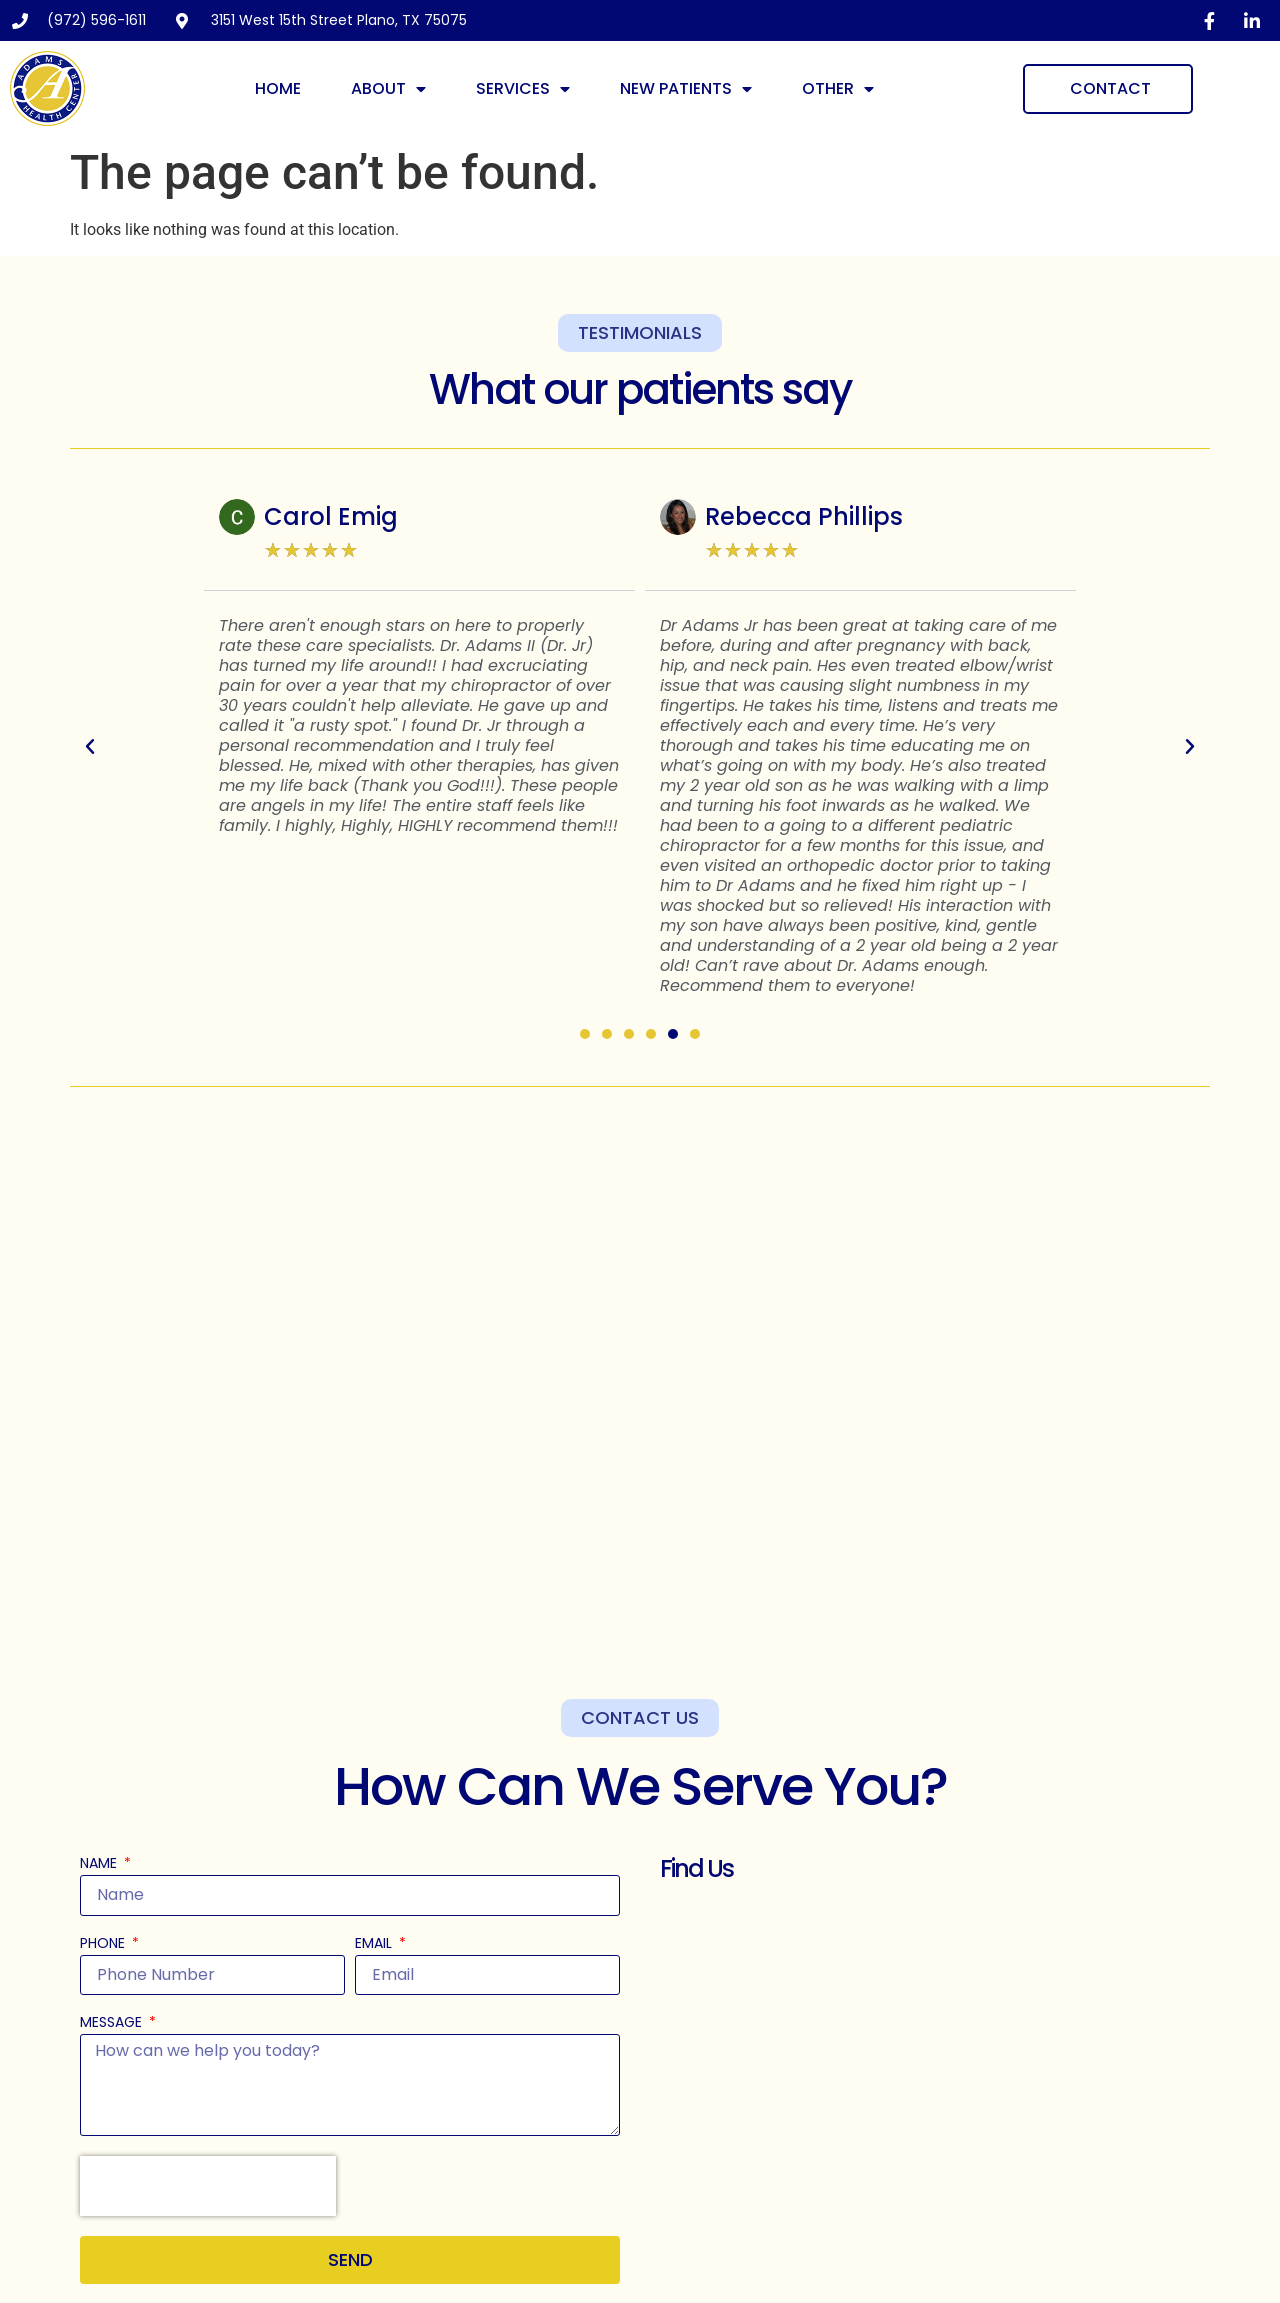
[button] (90, 747)
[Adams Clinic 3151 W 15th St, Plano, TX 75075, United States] (930, 2090)
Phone (104, 1944)
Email (375, 1944)
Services (523, 89)
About (388, 89)
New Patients (686, 89)
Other (838, 89)
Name (100, 1864)
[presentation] (208, 2186)
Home (278, 88)
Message (113, 2023)
